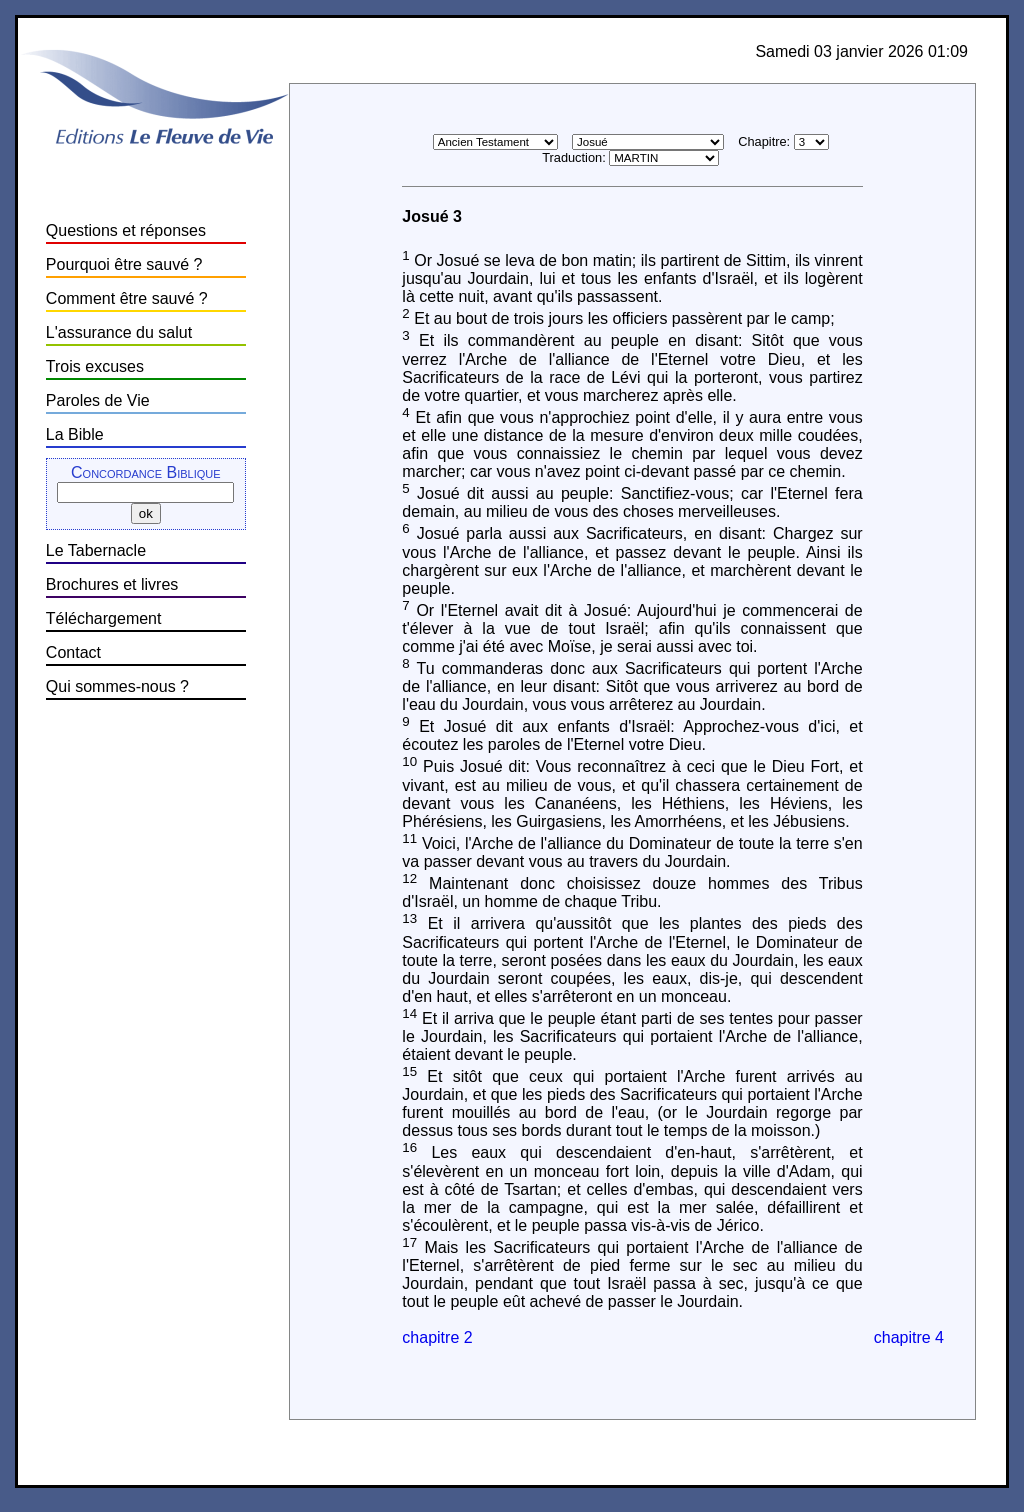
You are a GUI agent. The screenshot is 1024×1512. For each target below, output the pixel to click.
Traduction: (574, 157)
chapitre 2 (437, 1337)
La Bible (75, 434)
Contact (73, 652)
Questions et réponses (126, 230)
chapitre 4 (909, 1337)
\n (811, 142)
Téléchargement (104, 618)
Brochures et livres (112, 584)
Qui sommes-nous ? (117, 686)
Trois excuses (95, 366)
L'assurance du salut (119, 332)
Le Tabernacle (96, 550)
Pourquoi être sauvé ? (124, 264)
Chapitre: (764, 141)
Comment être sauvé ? (127, 298)
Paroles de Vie (98, 400)
